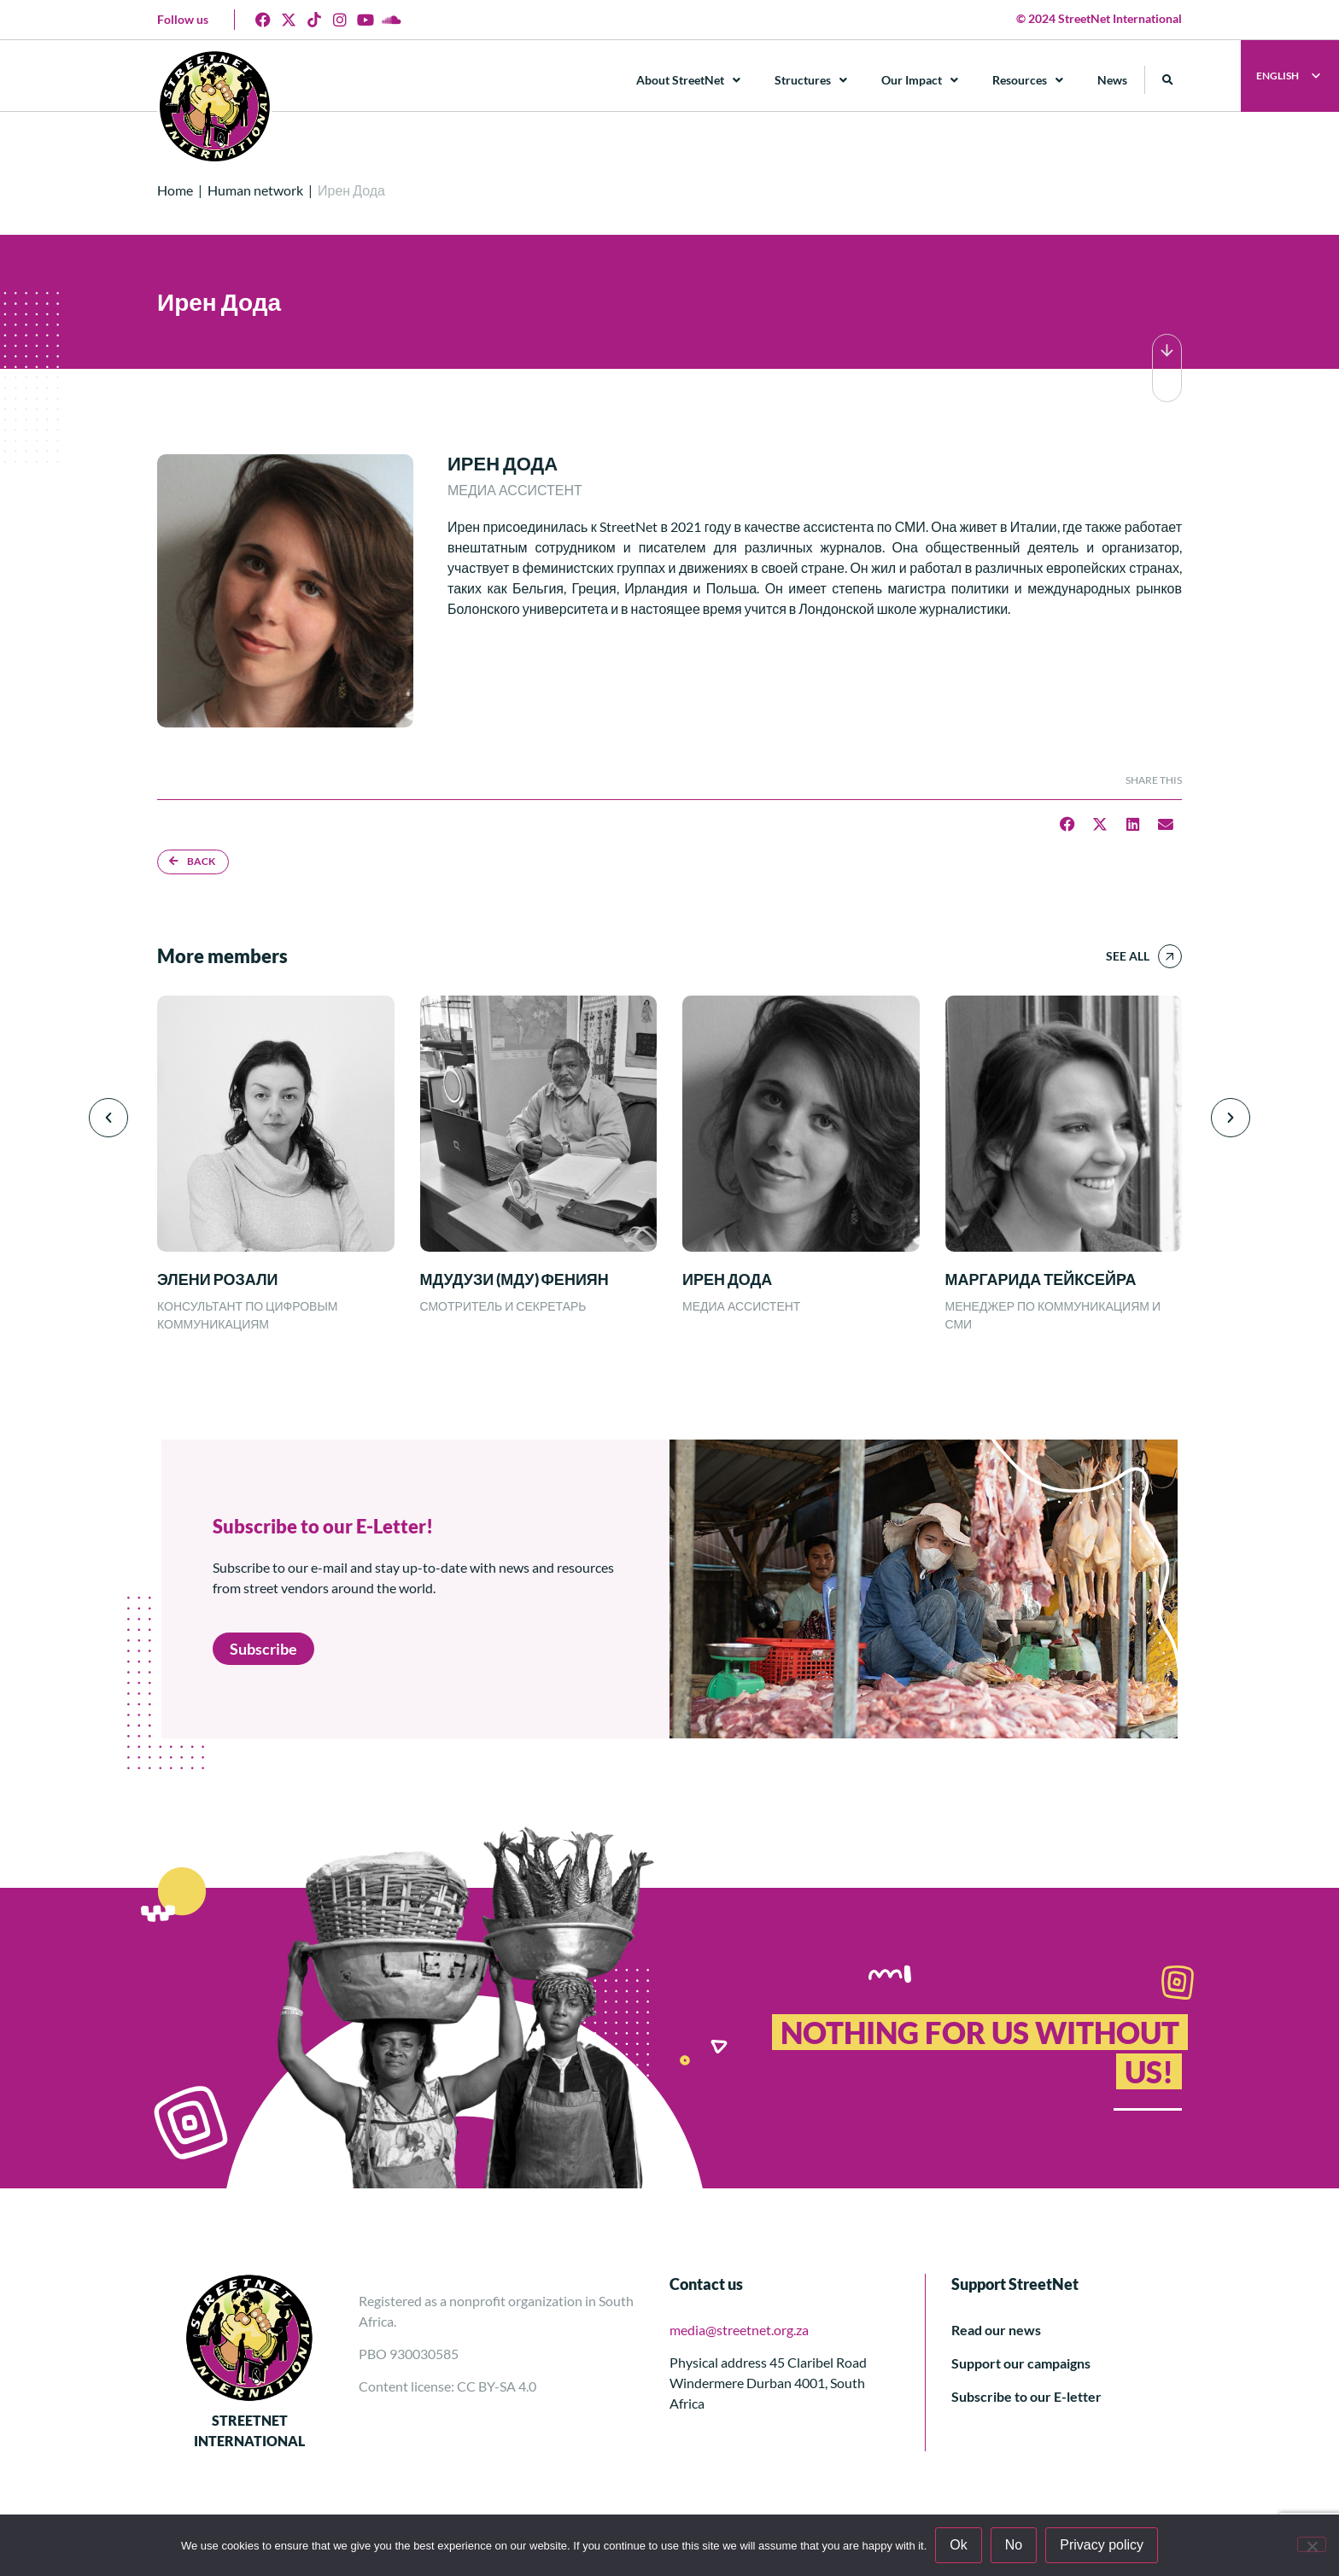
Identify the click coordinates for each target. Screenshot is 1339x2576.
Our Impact (919, 80)
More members (222, 955)
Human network (255, 190)
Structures (811, 80)
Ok (958, 2545)
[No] (1311, 2544)
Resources (1027, 80)
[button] (1168, 80)
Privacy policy (1101, 2545)
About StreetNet (688, 80)
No (1013, 2545)
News (1112, 80)
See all (1127, 956)
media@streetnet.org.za (739, 2330)
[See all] (1170, 956)
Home (175, 190)
